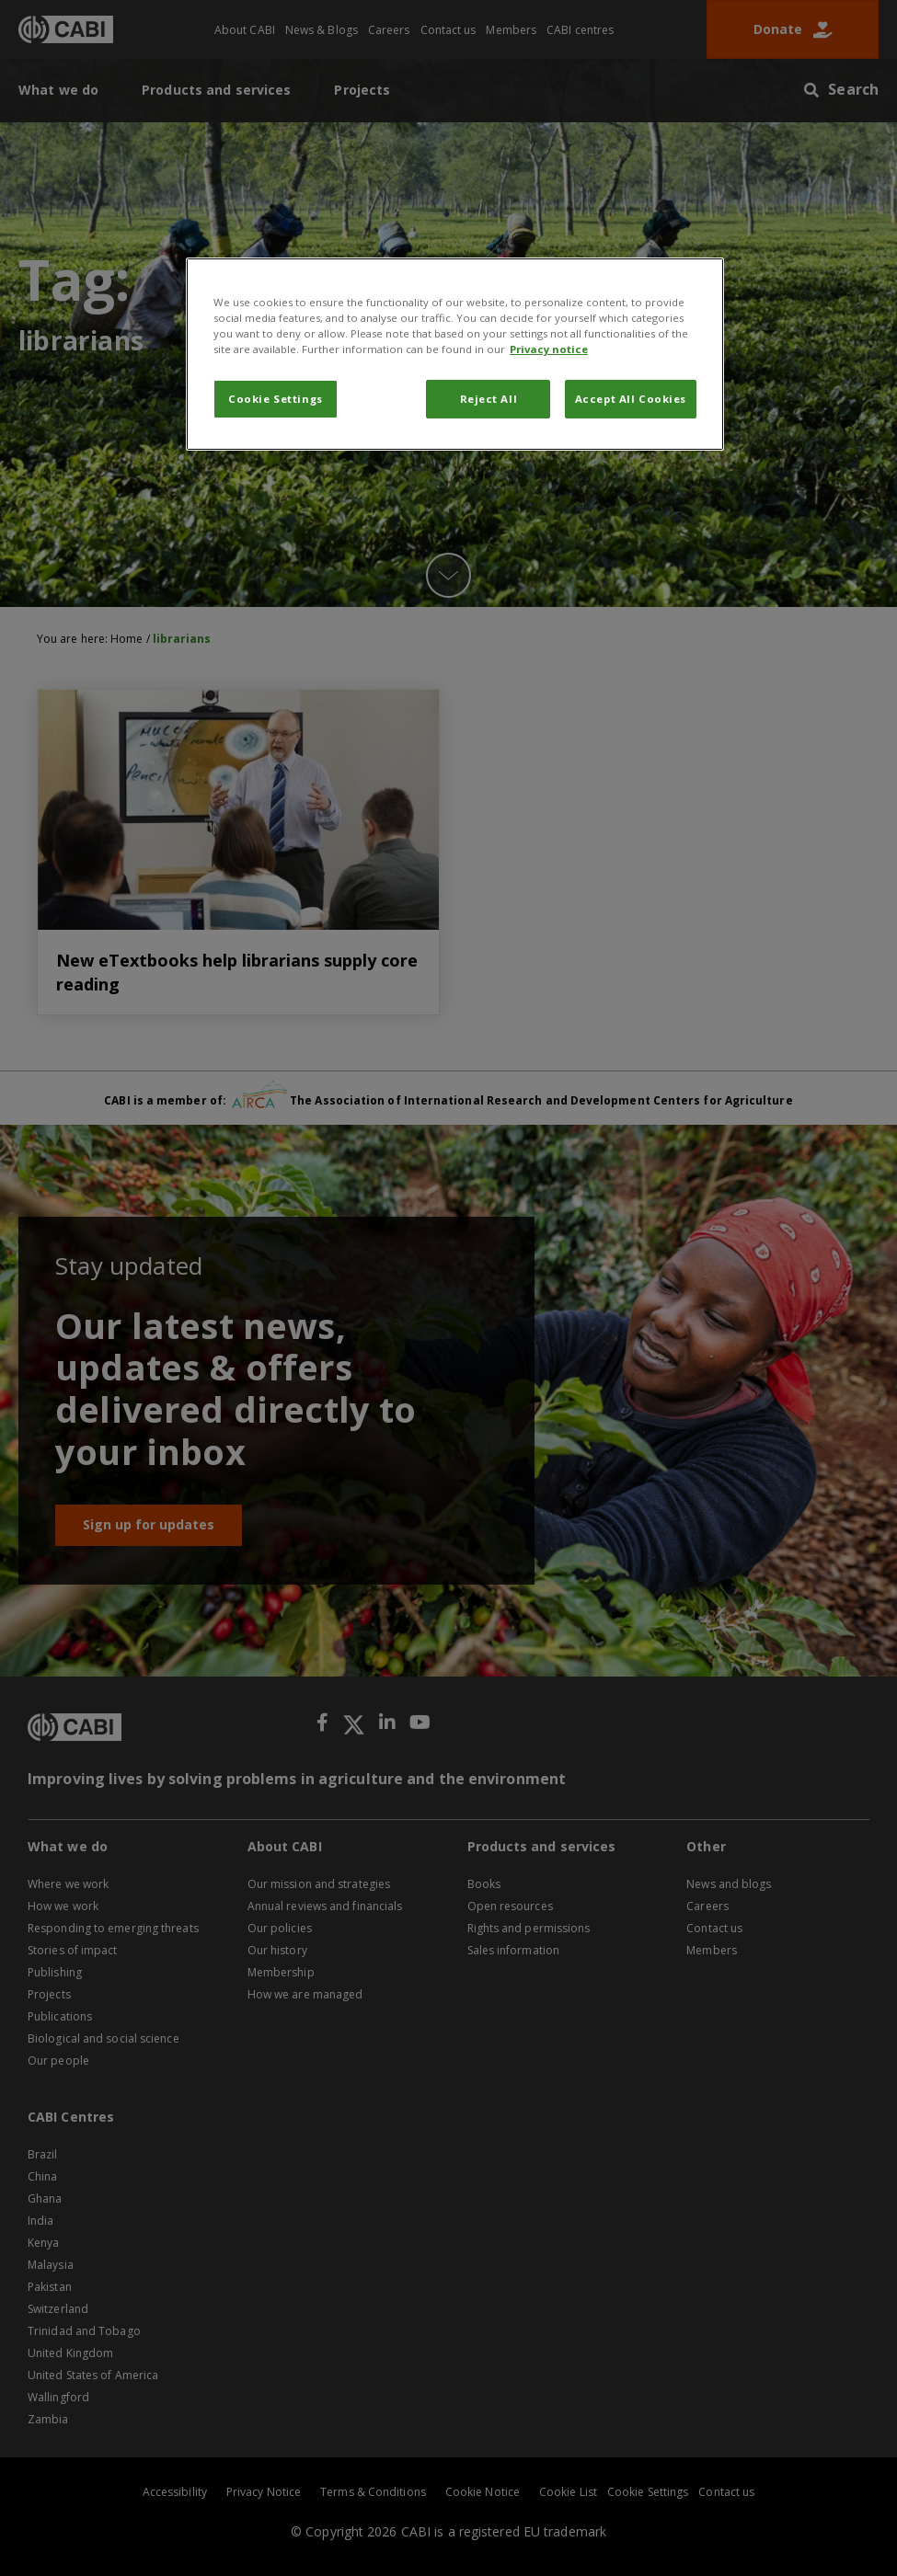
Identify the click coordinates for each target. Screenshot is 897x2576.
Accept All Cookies (630, 399)
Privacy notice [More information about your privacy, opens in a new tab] (549, 349)
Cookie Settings (275, 399)
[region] (455, 354)
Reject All (489, 399)
